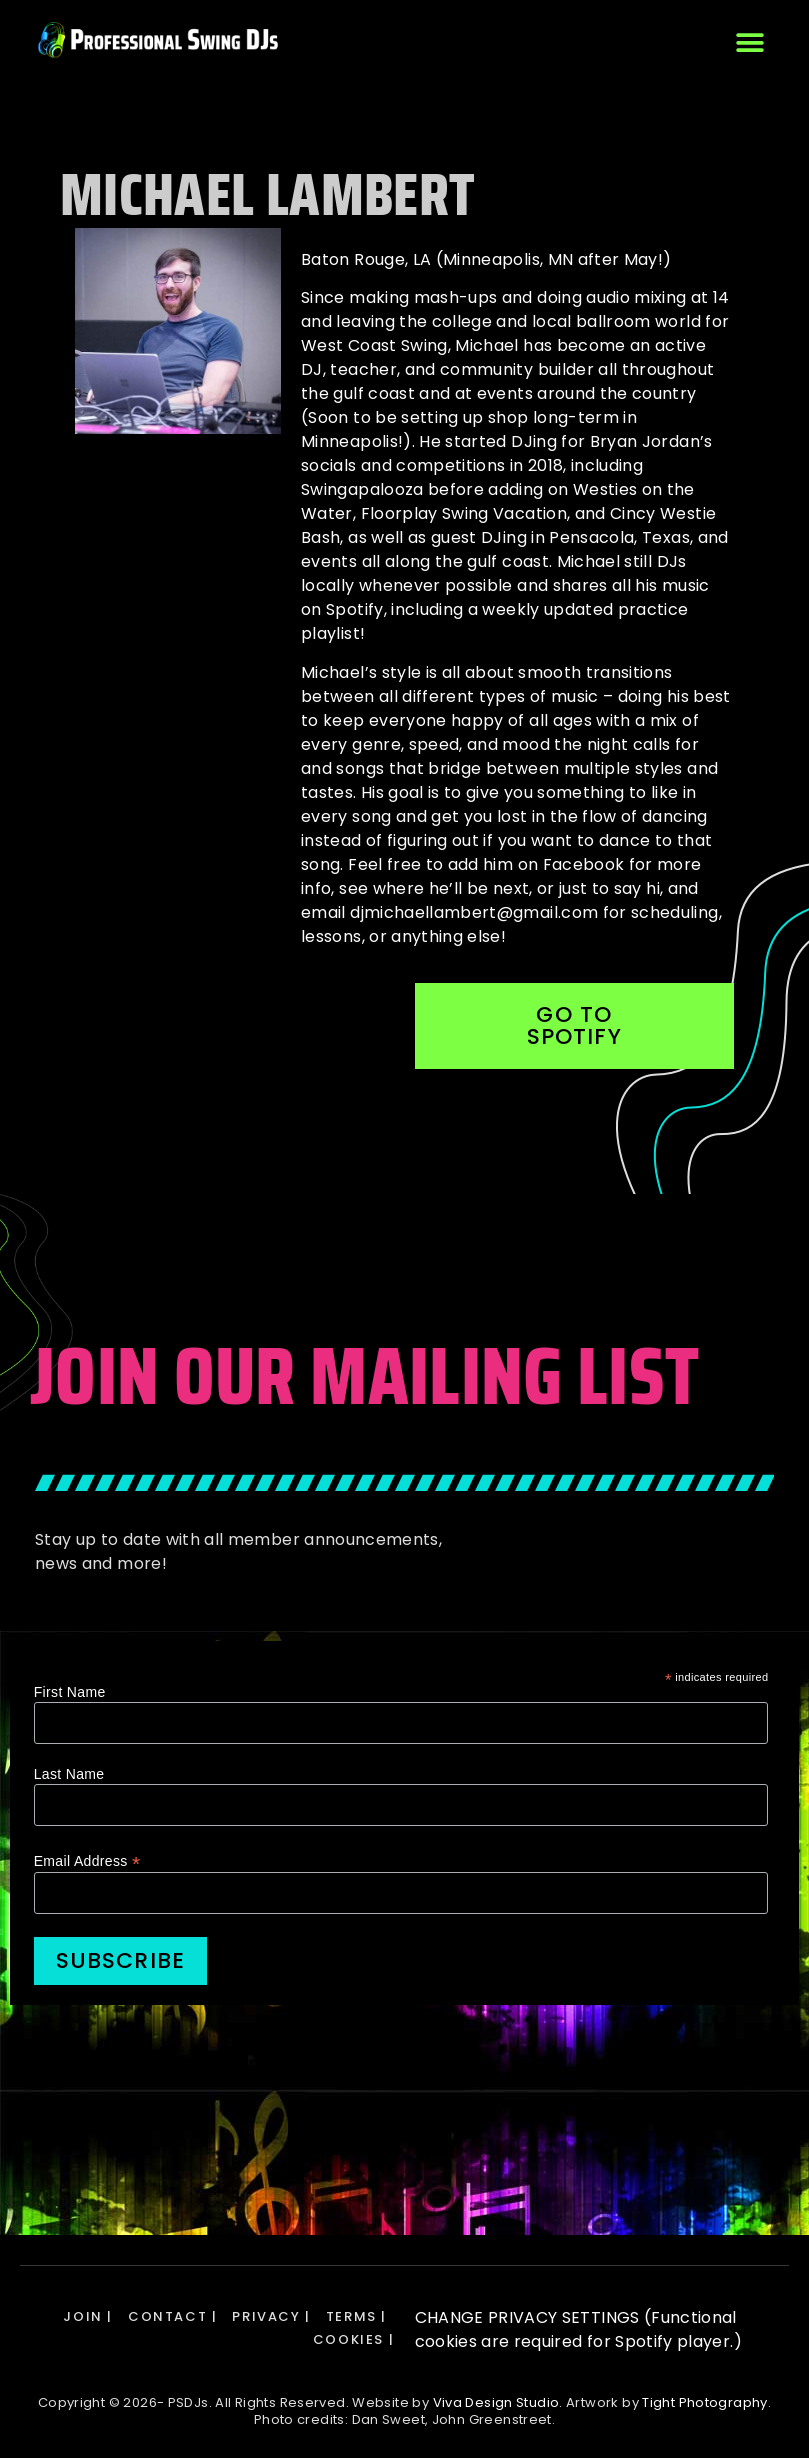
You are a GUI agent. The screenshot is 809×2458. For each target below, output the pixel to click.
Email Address (87, 1860)
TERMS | (356, 2316)
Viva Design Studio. (498, 2402)
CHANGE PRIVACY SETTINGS (529, 2317)
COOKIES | (353, 2339)
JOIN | (88, 2316)
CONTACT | (172, 2316)
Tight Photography (704, 2402)
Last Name (69, 1774)
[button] (749, 42)
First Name (70, 1692)
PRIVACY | (271, 2316)
